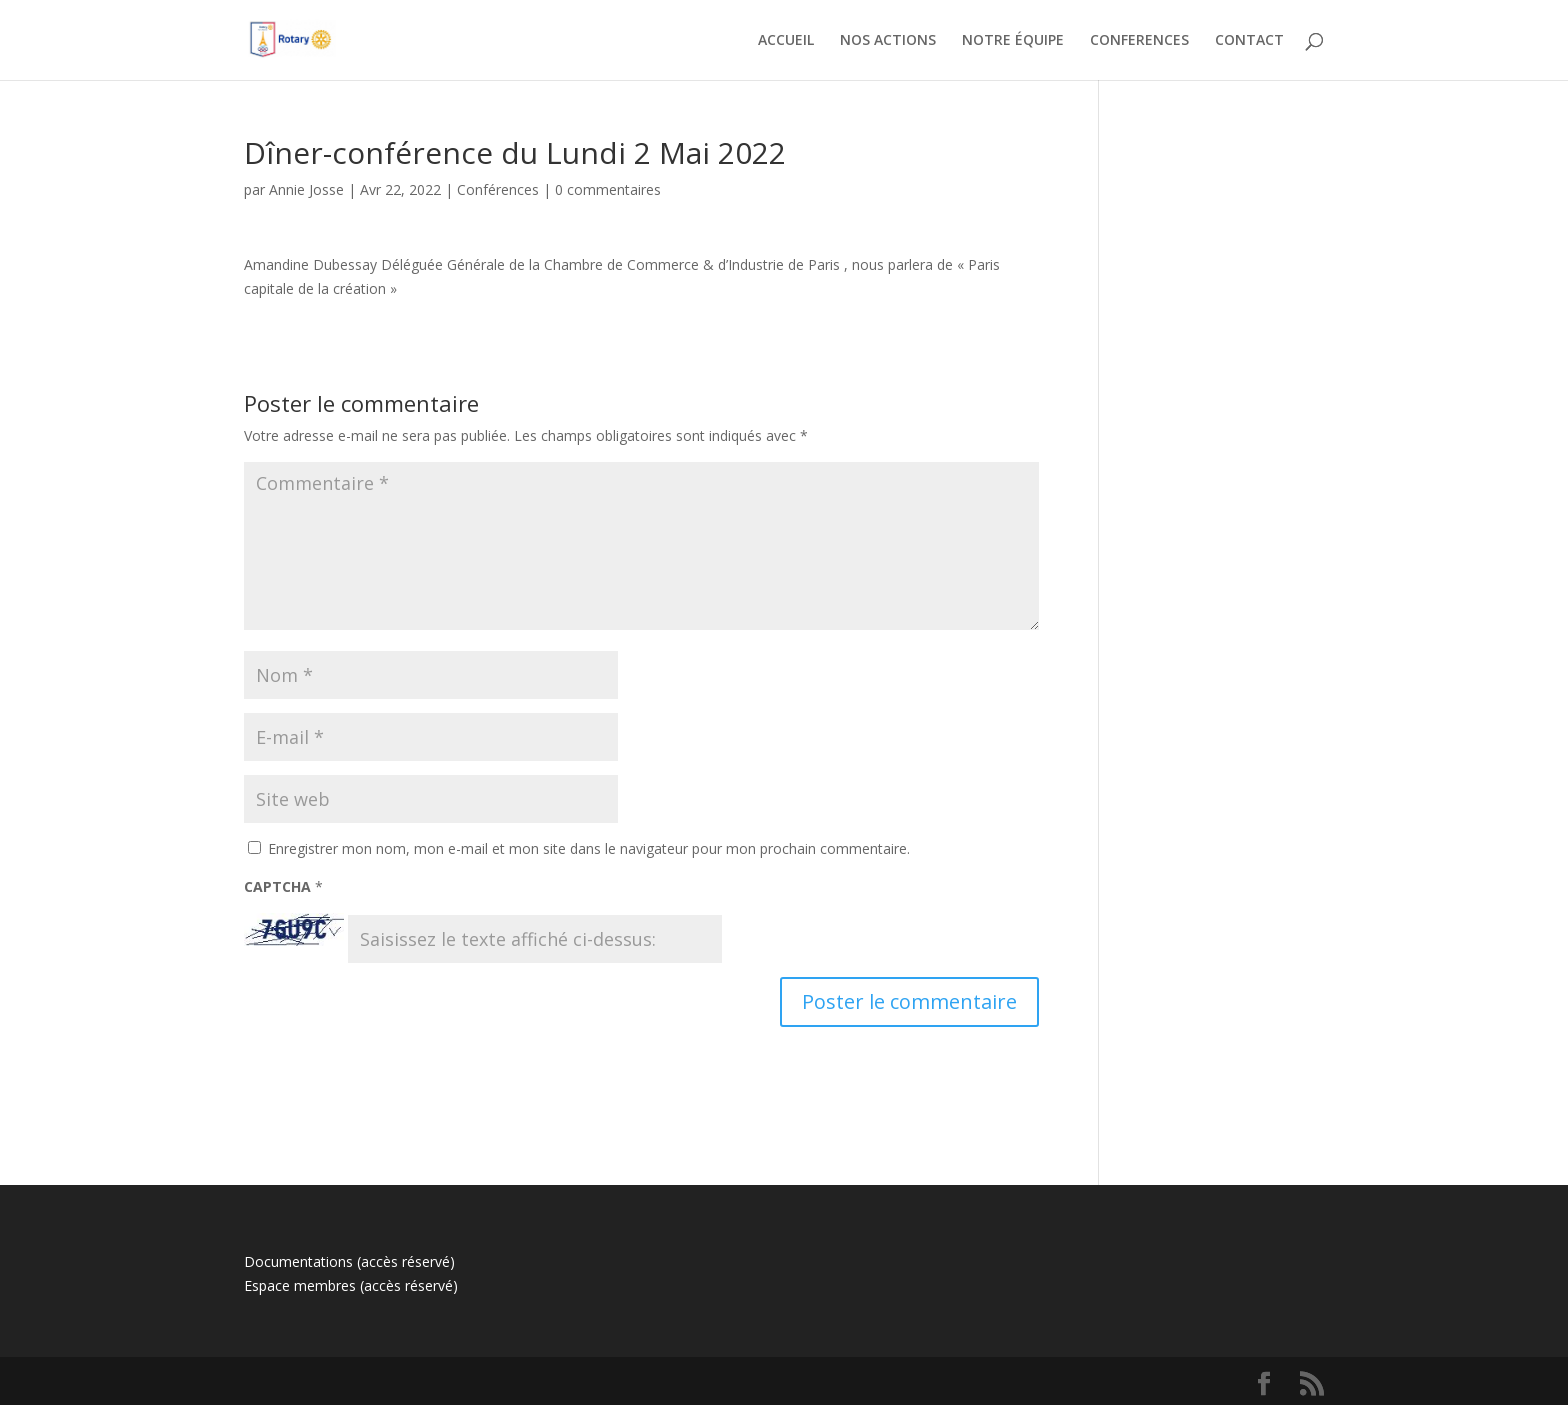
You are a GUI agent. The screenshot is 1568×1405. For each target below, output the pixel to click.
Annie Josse (306, 189)
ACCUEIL (786, 41)
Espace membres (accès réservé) (351, 1285)
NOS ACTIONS (888, 41)
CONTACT (1249, 41)
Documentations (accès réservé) (349, 1261)
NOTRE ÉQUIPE (1013, 41)
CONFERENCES (1139, 41)
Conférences (498, 189)
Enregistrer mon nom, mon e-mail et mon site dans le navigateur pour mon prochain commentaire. (589, 848)
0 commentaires (608, 189)
